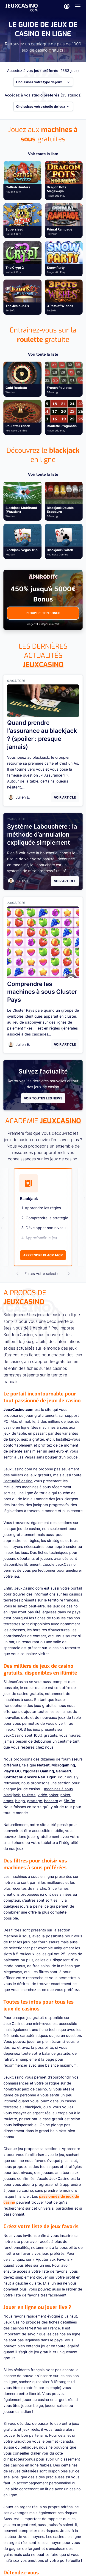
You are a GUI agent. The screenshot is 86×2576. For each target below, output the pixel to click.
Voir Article (65, 797)
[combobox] (43, 82)
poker (65, 1795)
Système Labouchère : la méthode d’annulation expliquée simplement (42, 834)
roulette (29, 1795)
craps (8, 1801)
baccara (51, 1801)
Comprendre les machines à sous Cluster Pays (42, 991)
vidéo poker (48, 1795)
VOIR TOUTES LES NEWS (43, 1098)
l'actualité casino (18, 1481)
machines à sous (58, 1789)
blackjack (11, 1795)
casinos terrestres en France (35, 2328)
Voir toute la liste (43, 153)
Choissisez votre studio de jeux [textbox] (40, 106)
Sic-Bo (69, 1801)
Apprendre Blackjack (43, 1255)
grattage (34, 1801)
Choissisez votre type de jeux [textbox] (39, 82)
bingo (20, 1801)
